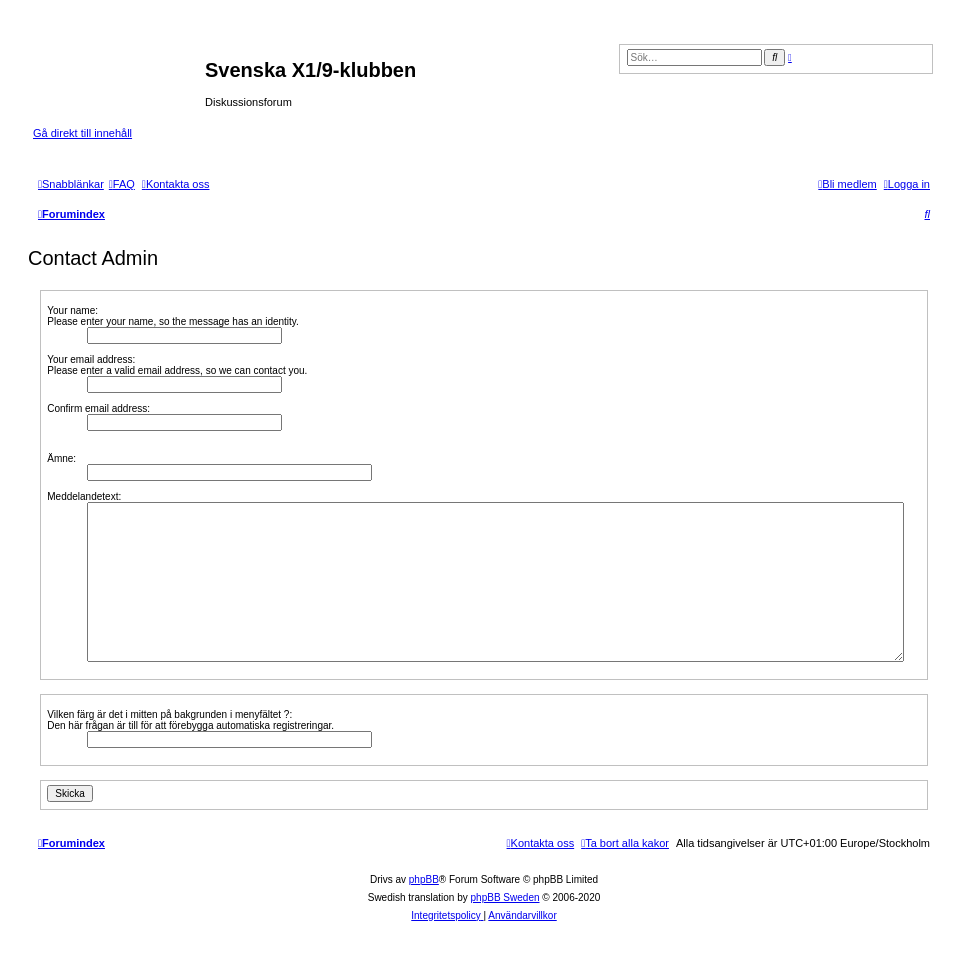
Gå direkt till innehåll (82, 133)
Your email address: (91, 359)
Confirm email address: (98, 408)
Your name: (72, 310)
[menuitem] (122, 184)
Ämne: (61, 458)
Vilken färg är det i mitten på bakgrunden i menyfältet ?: (169, 714)
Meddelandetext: (84, 496)
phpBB (424, 879)
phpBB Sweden (505, 897)
